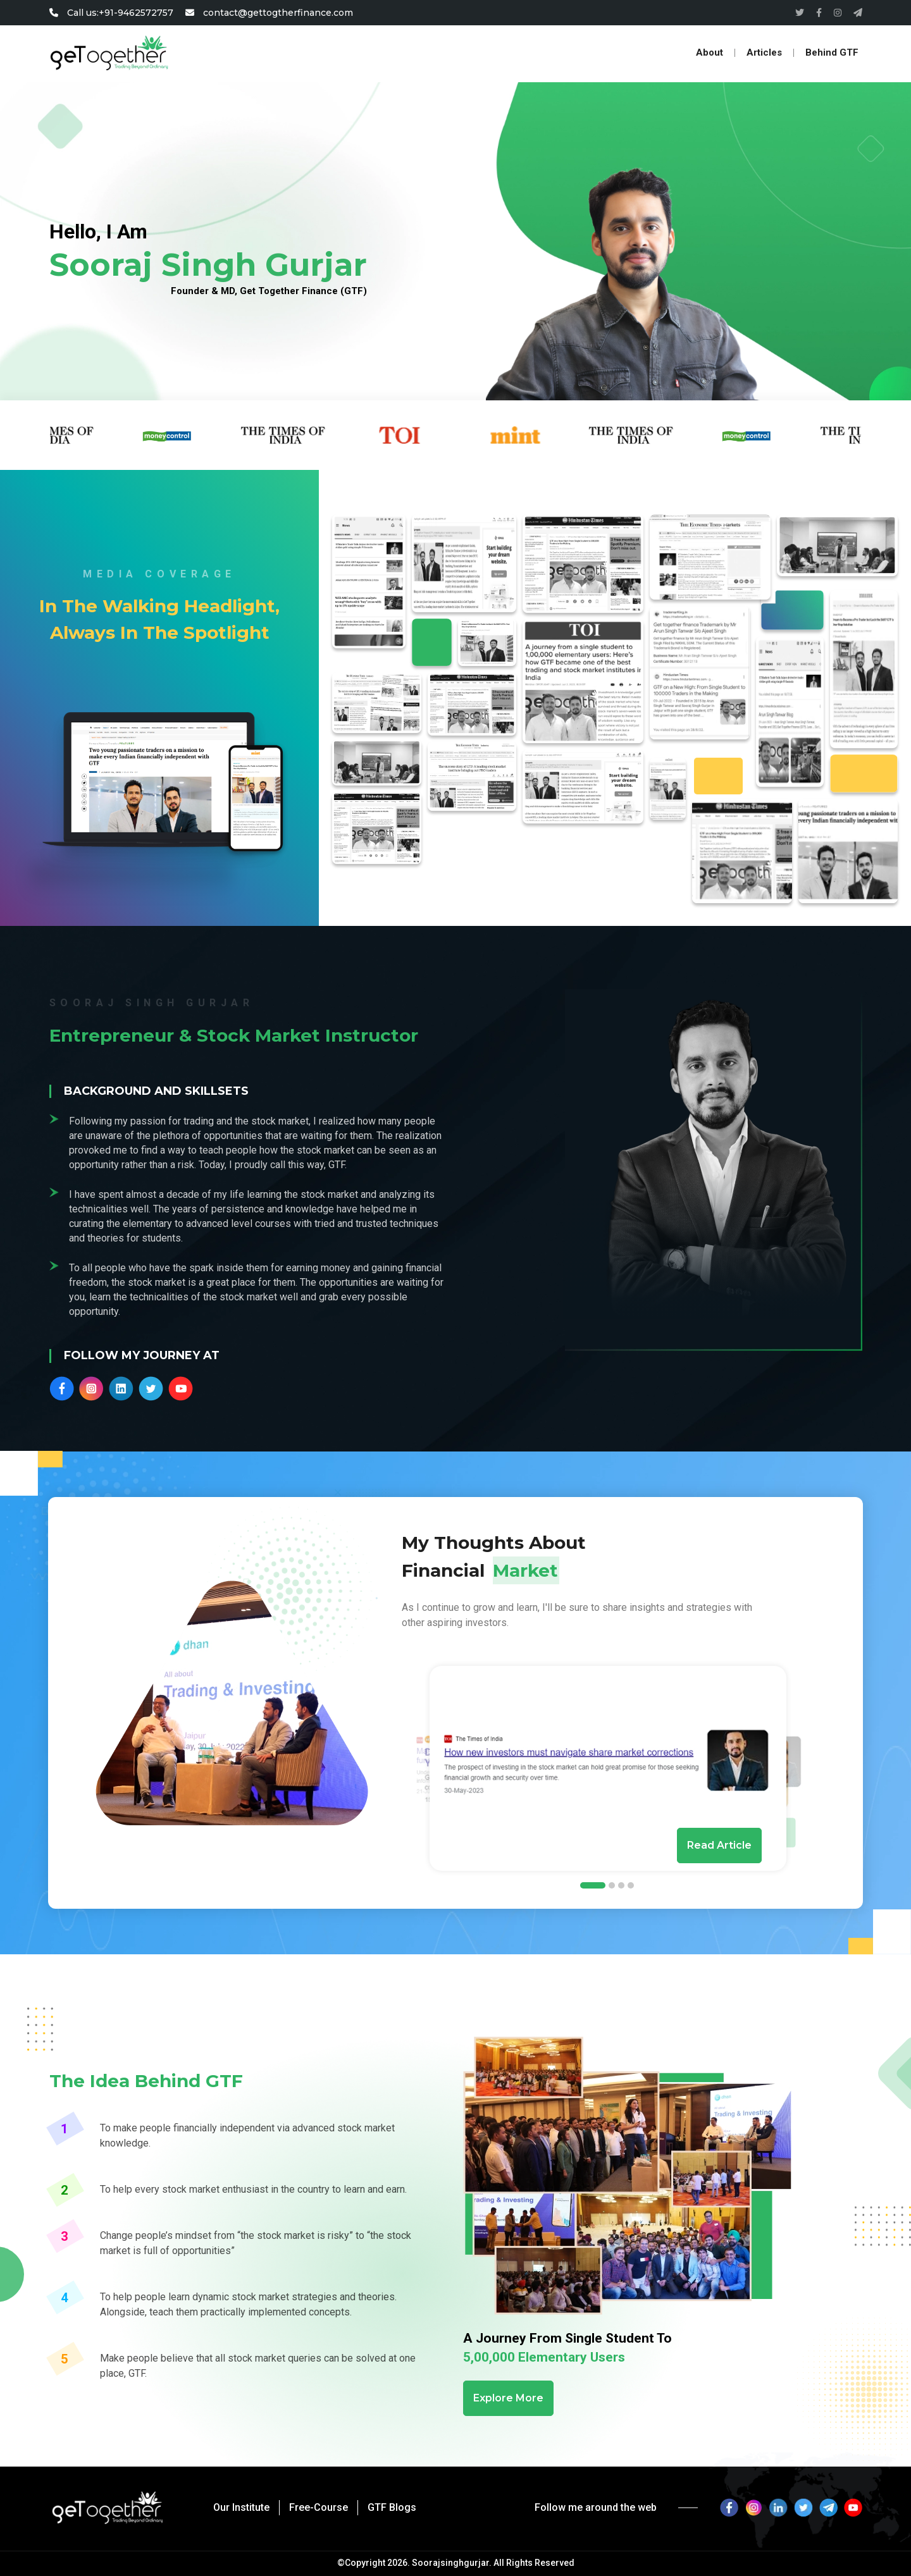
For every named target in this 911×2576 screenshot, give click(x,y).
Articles (764, 53)
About (709, 53)
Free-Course (318, 2507)
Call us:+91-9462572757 (112, 12)
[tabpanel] (608, 1768)
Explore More (508, 2398)
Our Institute (241, 2507)
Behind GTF (831, 53)
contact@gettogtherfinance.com (269, 12)
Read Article (719, 1845)
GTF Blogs (392, 2507)
